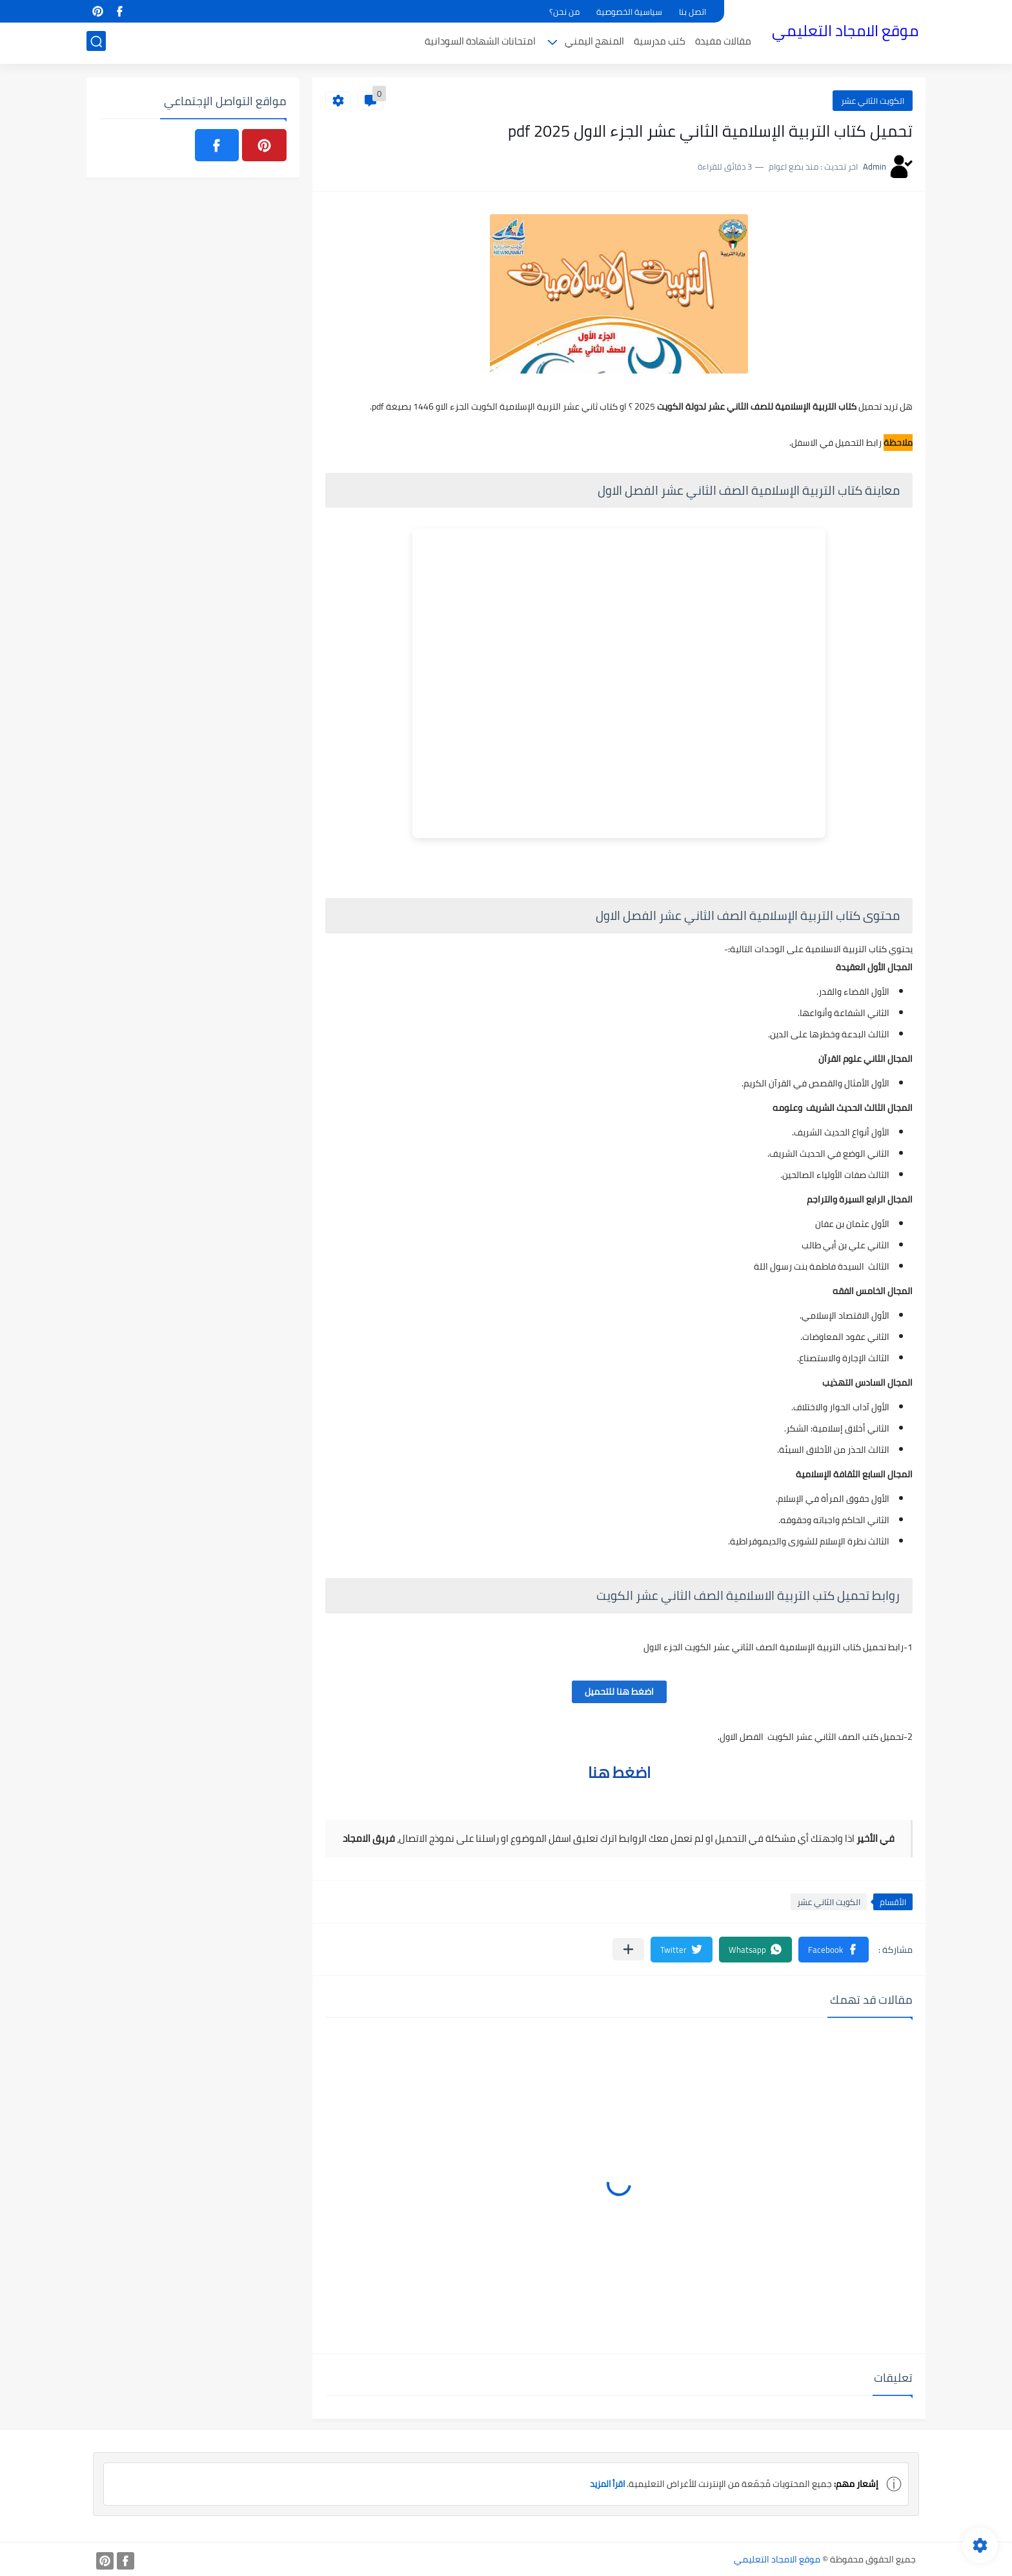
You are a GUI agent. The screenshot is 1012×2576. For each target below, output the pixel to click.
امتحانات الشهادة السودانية (480, 43)
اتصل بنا (692, 11)
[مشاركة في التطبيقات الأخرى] (628, 1949)
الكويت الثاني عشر (872, 100)
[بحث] (96, 43)
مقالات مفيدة (723, 43)
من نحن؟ (564, 11)
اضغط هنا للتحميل (619, 1691)
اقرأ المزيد (605, 2483)
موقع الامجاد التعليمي (845, 31)
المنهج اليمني (594, 43)
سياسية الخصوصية (629, 11)
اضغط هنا (619, 1772)
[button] (833, 1949)
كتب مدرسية (659, 43)
